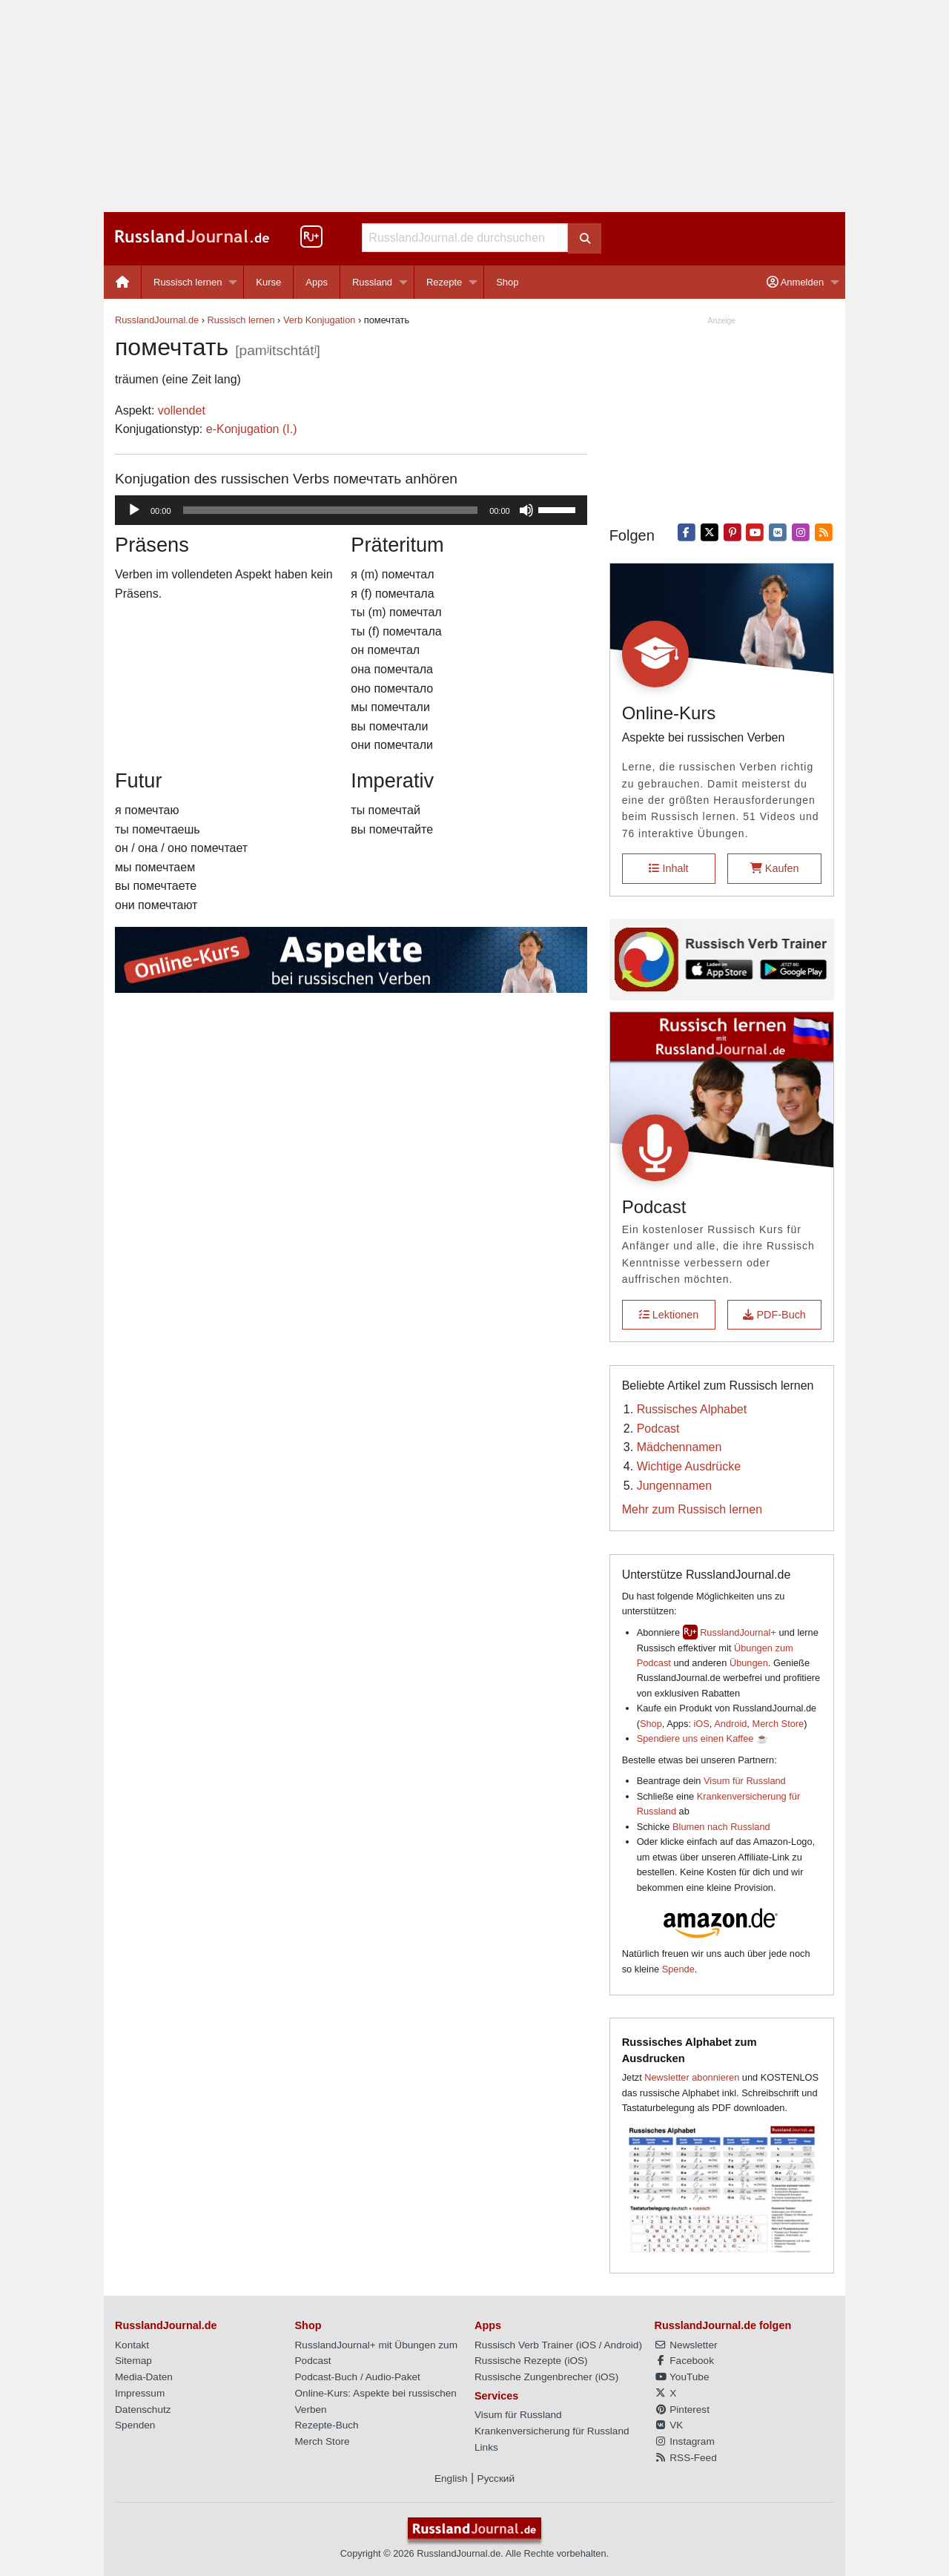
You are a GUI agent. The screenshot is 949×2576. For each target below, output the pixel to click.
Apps (316, 282)
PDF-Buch (774, 1315)
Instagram (685, 2441)
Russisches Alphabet (692, 1409)
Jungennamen (674, 1485)
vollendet (181, 410)
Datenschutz (143, 2409)
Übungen (749, 1662)
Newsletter (686, 2345)
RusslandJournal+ (738, 1632)
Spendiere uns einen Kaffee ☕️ (702, 1738)
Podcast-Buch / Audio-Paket (357, 2376)
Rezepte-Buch (327, 2425)
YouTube (682, 2376)
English (451, 2478)
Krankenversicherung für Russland (551, 2431)
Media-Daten (144, 2376)
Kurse (268, 282)
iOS (702, 1723)
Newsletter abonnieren (691, 2077)
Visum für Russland (745, 1780)
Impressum (140, 2393)
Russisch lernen (187, 282)
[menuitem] (123, 282)
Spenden (135, 2425)
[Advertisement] (474, 106)
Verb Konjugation (319, 320)
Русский (496, 2478)
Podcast (658, 1428)
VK (669, 2425)
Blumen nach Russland (721, 1826)
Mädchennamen (679, 1447)
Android (730, 1723)
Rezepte (444, 282)
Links (486, 2447)
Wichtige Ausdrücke (689, 1466)
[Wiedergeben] (134, 510)
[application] (351, 510)
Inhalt (668, 868)
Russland (372, 282)
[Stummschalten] (526, 510)
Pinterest (682, 2409)
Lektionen (668, 1315)
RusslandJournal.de (157, 320)
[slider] (330, 510)
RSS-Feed (686, 2457)
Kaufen (774, 868)
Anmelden (795, 282)
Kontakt (132, 2345)
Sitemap (133, 2360)
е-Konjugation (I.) (251, 429)
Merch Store (778, 1723)
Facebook (684, 2360)
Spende (678, 1969)
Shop (507, 282)
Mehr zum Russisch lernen (692, 1509)
